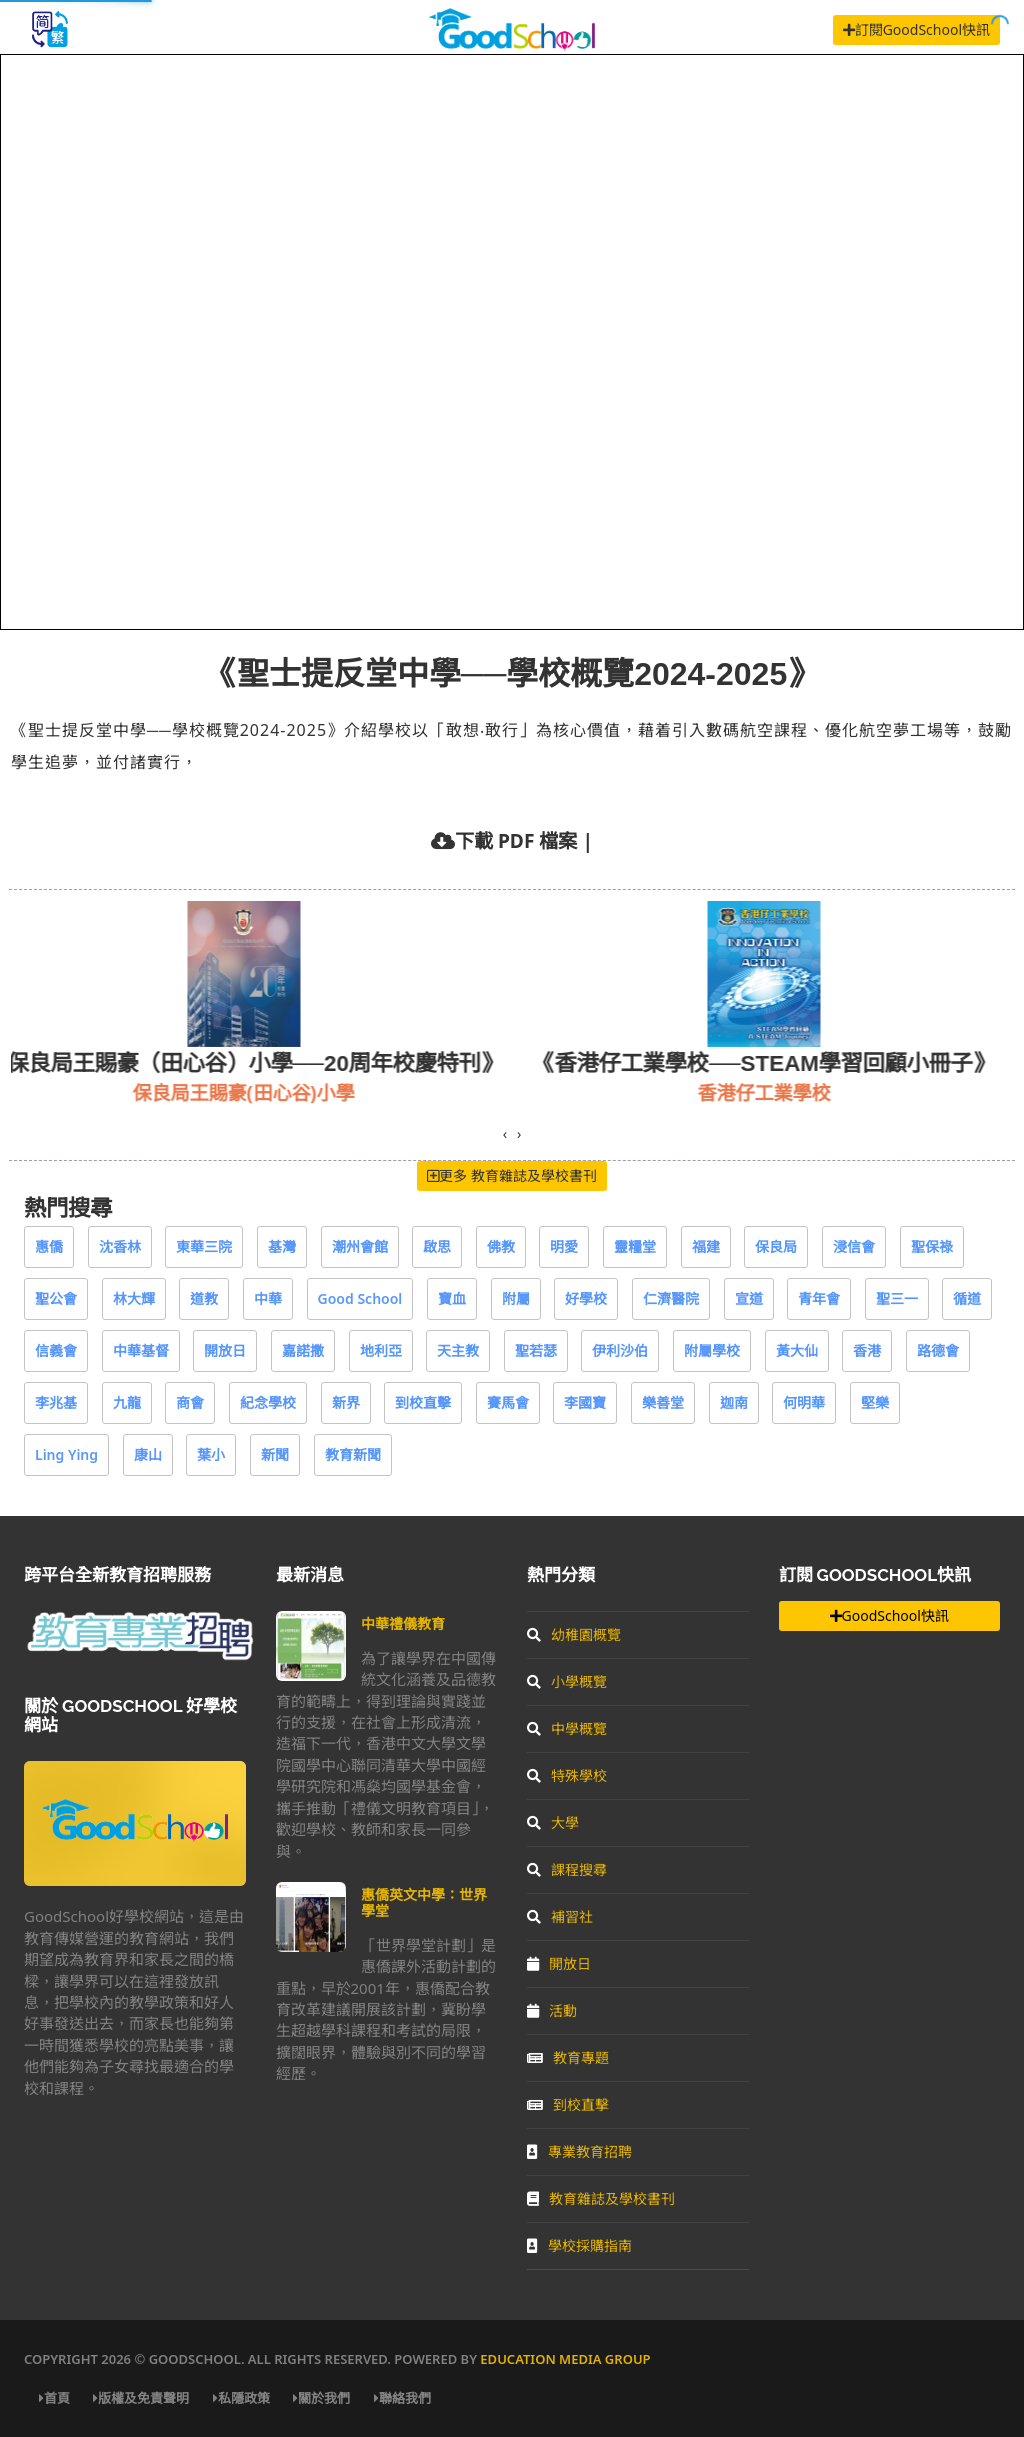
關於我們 (321, 2398)
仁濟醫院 (671, 1298)
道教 (204, 1298)
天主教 (458, 1350)
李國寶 (585, 1402)
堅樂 (875, 1402)
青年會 (819, 1298)
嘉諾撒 (303, 1350)
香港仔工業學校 (791, 1092)
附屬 (516, 1298)
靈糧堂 (635, 1246)
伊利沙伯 (620, 1350)
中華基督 (141, 1350)
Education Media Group (565, 2359)
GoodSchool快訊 (889, 1615)
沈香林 (120, 1246)
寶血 (452, 1298)
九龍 (127, 1402)
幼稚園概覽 (574, 1634)
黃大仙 (797, 1350)
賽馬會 (508, 1402)
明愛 (564, 1246)
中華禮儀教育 (403, 1623)
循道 (967, 1298)
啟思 (437, 1246)
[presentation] (505, 1134)
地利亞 (381, 1350)
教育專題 (568, 2057)
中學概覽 (567, 1728)
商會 (190, 1402)
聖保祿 (932, 1246)
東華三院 (204, 1246)
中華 (268, 1298)
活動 (552, 2010)
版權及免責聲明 (141, 2398)
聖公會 (56, 1298)
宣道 (749, 1298)
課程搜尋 (567, 1869)
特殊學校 (567, 1775)
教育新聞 (353, 1454)
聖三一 (897, 1298)
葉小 (211, 1454)
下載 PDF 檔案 (516, 840)
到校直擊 (423, 1402)
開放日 (225, 1350)
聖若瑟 (536, 1350)
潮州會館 (360, 1246)
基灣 (282, 1246)
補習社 (560, 1916)
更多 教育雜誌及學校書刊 (512, 1175)
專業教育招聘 (579, 2151)
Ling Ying (66, 1454)
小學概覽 (567, 1681)
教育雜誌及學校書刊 (601, 2198)
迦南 (734, 1402)
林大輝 (134, 1298)
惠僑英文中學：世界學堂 (424, 1902)
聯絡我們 (402, 2398)
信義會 (56, 1350)
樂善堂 (663, 1402)
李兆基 (56, 1402)
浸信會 (854, 1246)
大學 (553, 1822)
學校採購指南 (579, 2245)
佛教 (501, 1246)
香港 (867, 1350)
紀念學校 (268, 1402)
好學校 (586, 1298)
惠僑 (49, 1246)
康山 (148, 1454)
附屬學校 (712, 1350)
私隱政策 (241, 2398)
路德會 (938, 1350)
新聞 (275, 1454)
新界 (346, 1402)
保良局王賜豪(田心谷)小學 (271, 1092)
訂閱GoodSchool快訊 (916, 29)
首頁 (54, 2398)
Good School (360, 1298)
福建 (706, 1246)
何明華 (804, 1402)
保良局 (776, 1246)
